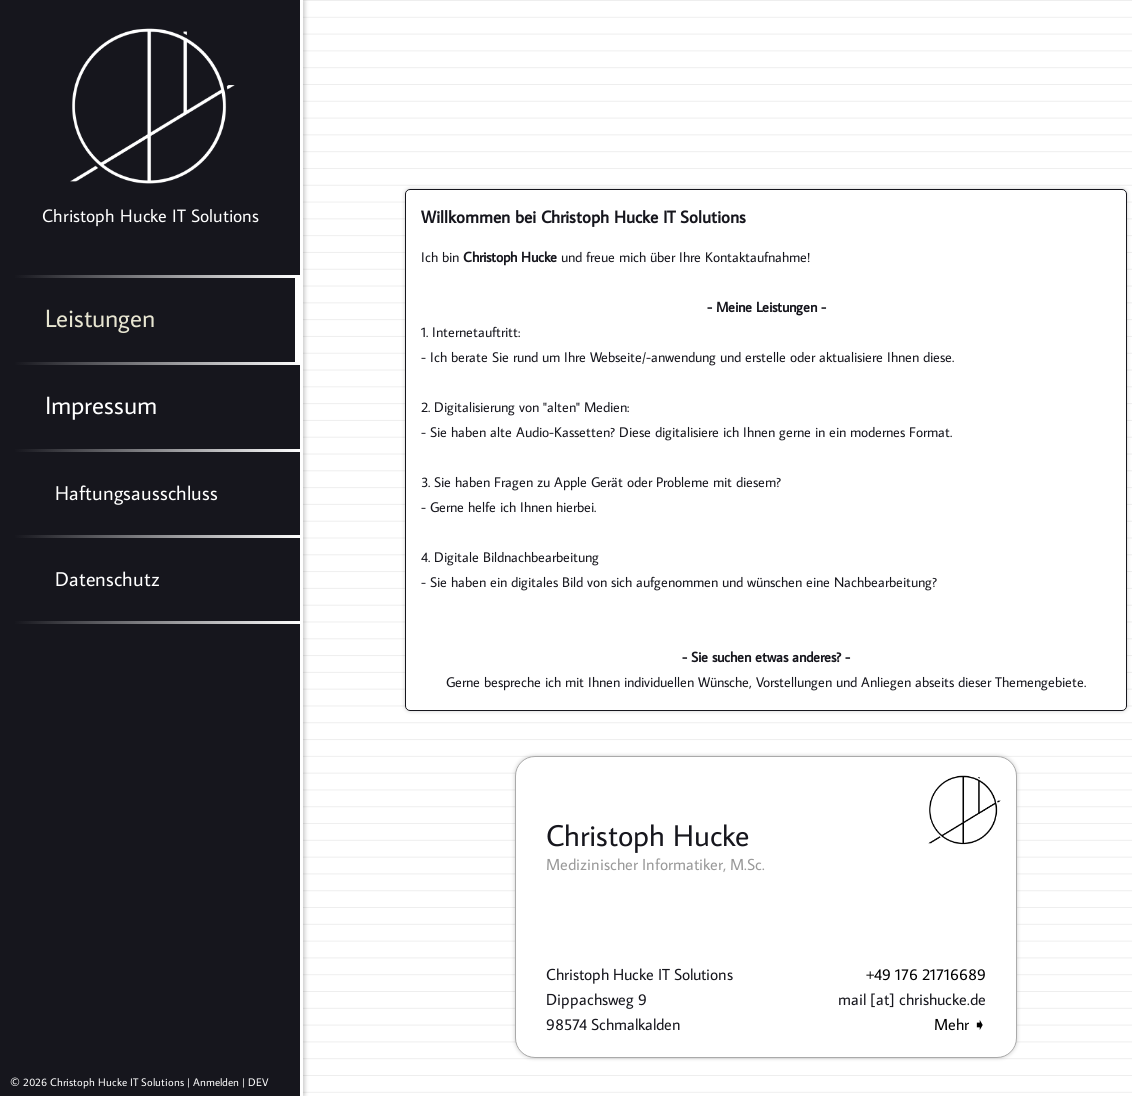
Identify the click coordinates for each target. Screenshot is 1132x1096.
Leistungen (100, 317)
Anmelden (216, 1082)
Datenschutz (107, 578)
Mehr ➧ (960, 1024)
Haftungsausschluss (136, 492)
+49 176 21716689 (926, 974)
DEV (258, 1082)
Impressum (101, 404)
